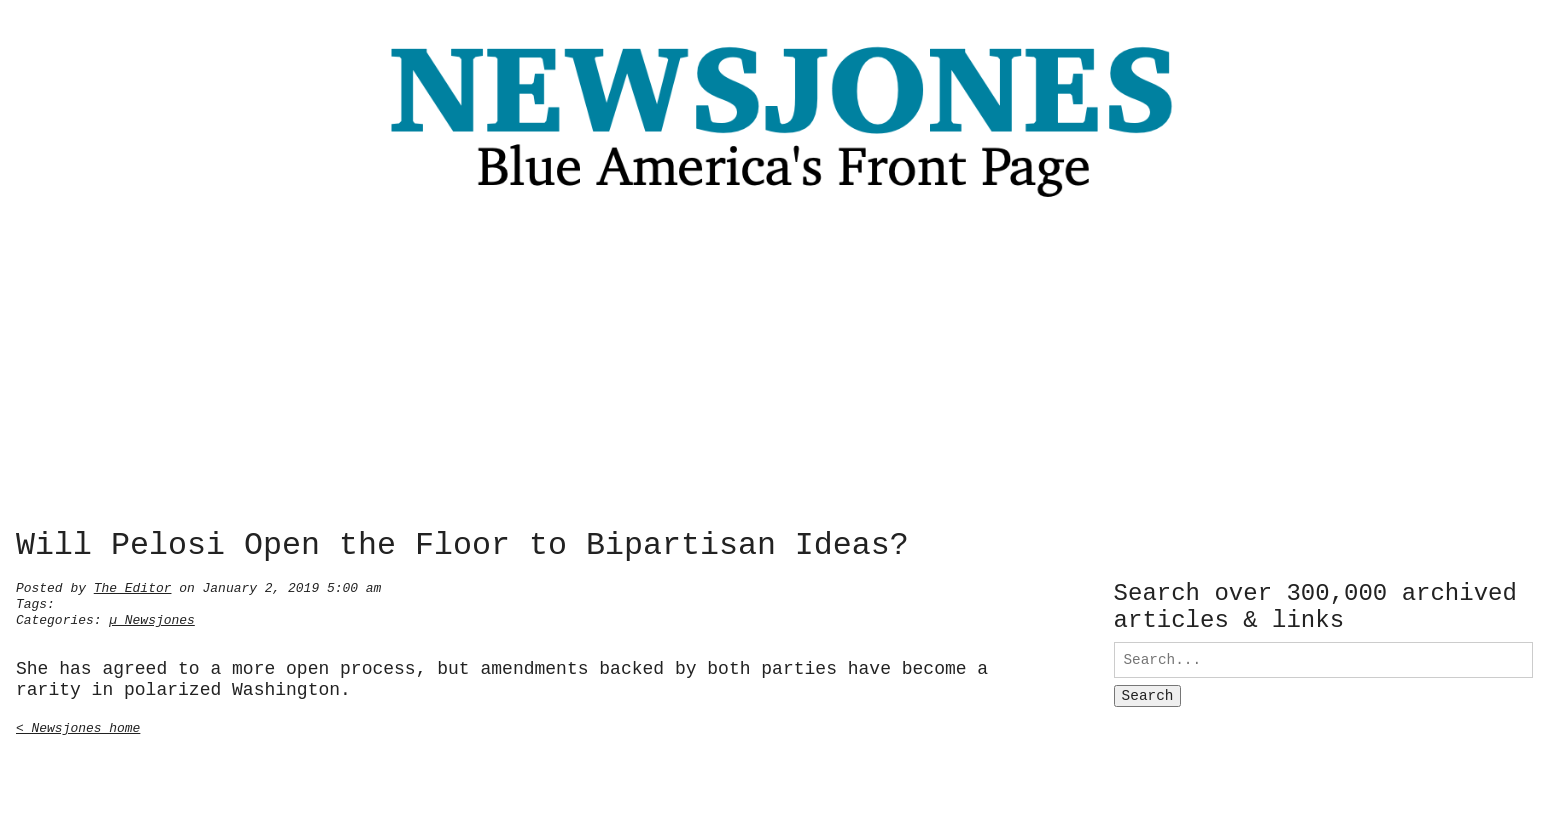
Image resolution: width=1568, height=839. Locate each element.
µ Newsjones (152, 618)
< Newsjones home (78, 726)
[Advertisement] (784, 369)
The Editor (133, 586)
